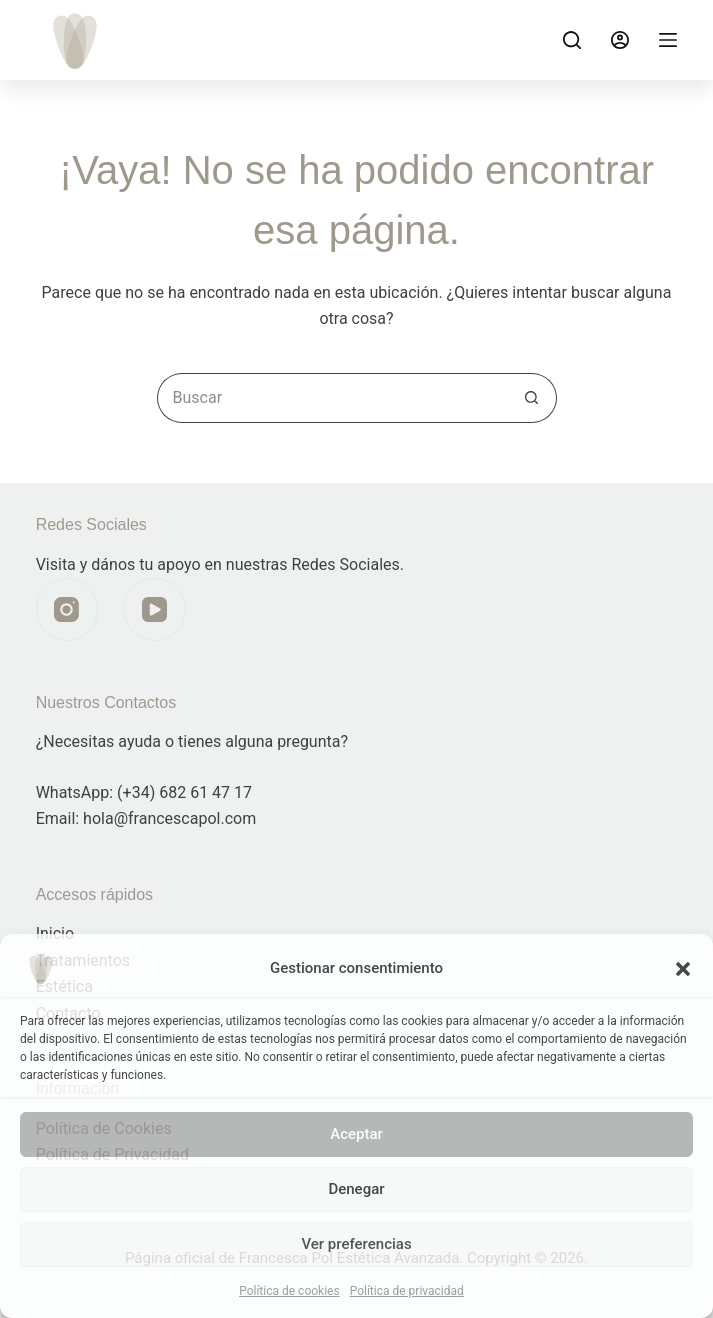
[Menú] (668, 40)
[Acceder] (620, 40)
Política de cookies (289, 1291)
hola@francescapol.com (169, 818)
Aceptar (356, 1134)
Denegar (356, 1189)
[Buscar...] (332, 398)
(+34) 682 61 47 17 (184, 792)
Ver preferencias (356, 1244)
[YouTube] (154, 609)
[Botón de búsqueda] (532, 398)
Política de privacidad (407, 1291)
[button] (683, 969)
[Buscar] (572, 40)
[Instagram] (67, 609)
